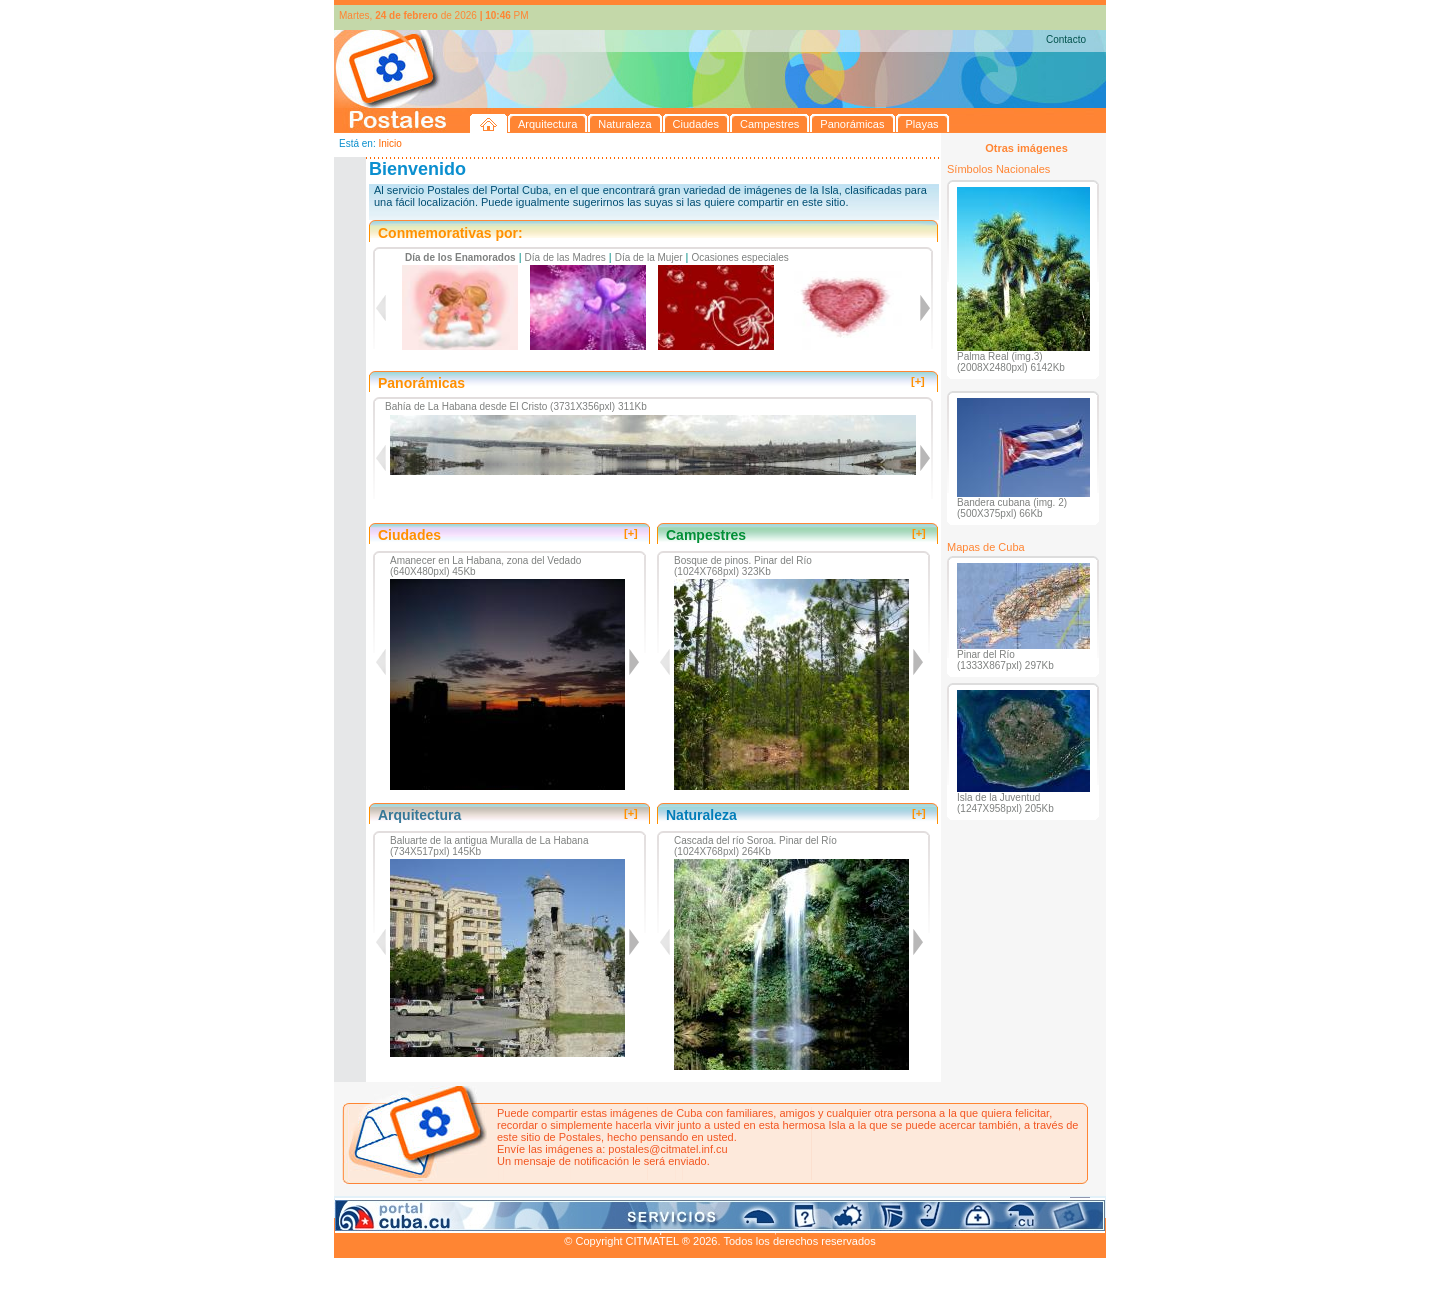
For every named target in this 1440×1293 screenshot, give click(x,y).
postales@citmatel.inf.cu (667, 1149)
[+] (918, 381)
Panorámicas (655, 1206)
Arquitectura (397, 1206)
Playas (712, 1206)
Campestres (583, 1206)
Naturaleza (463, 1206)
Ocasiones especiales (740, 257)
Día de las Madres (565, 257)
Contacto (1066, 39)
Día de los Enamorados (460, 257)
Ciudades (522, 1206)
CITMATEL (807, 1229)
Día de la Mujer (649, 257)
